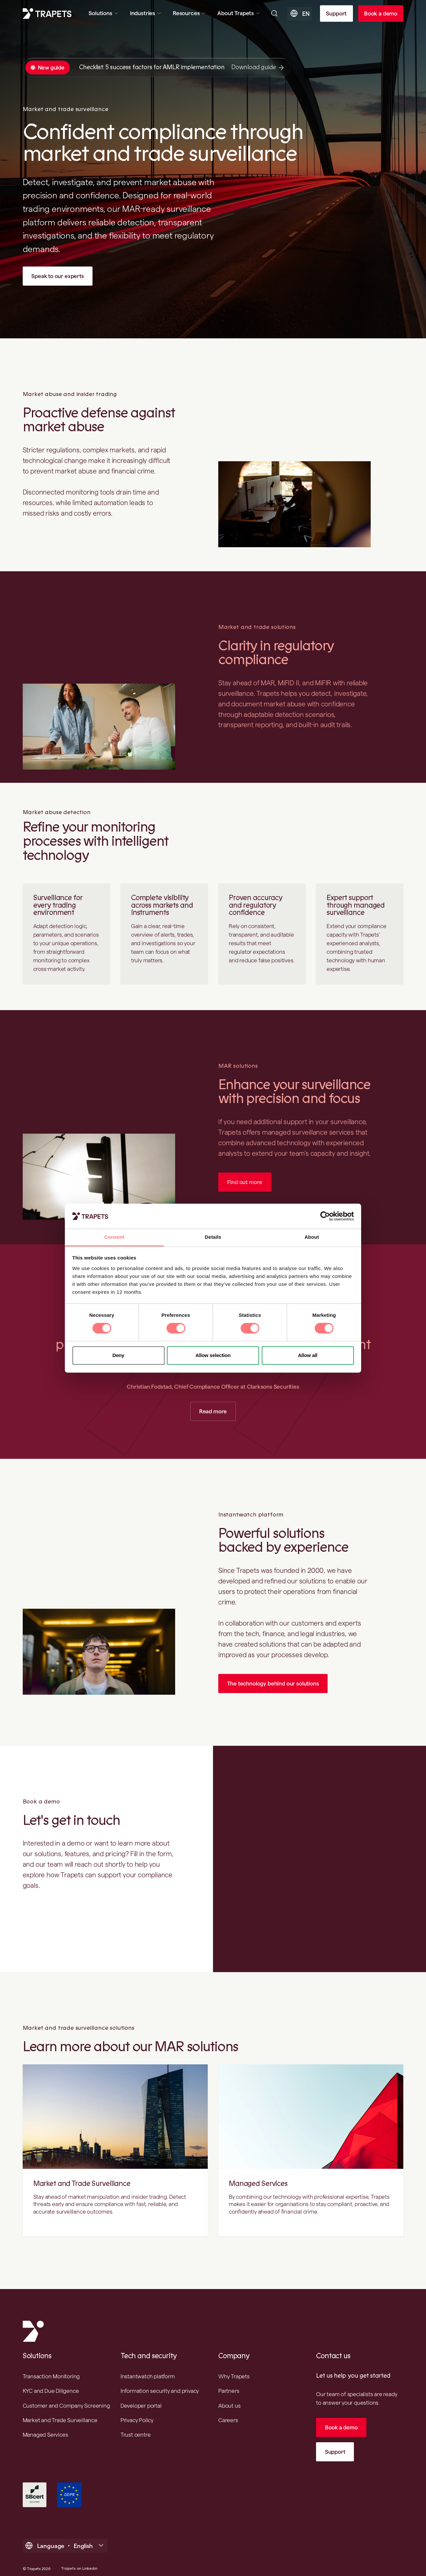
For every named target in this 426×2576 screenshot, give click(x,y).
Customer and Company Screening (66, 2407)
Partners (228, 2392)
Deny (118, 1355)
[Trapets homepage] (47, 13)
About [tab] (312, 1237)
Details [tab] (213, 1237)
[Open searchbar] (274, 13)
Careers (228, 2421)
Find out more (245, 1182)
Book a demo (380, 13)
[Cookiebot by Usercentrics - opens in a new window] (325, 1216)
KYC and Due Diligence (51, 2392)
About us (229, 2407)
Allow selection (213, 1355)
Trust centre (135, 2436)
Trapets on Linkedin (79, 2570)
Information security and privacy (159, 2392)
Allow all (307, 1355)
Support (336, 13)
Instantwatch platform (147, 2377)
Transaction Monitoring (51, 2377)
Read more (212, 1412)
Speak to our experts (58, 276)
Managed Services (258, 2185)
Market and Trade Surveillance (81, 2185)
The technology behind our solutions (273, 1684)
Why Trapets (234, 2377)
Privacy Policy (136, 2421)
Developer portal (141, 2407)
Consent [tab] (114, 1237)
